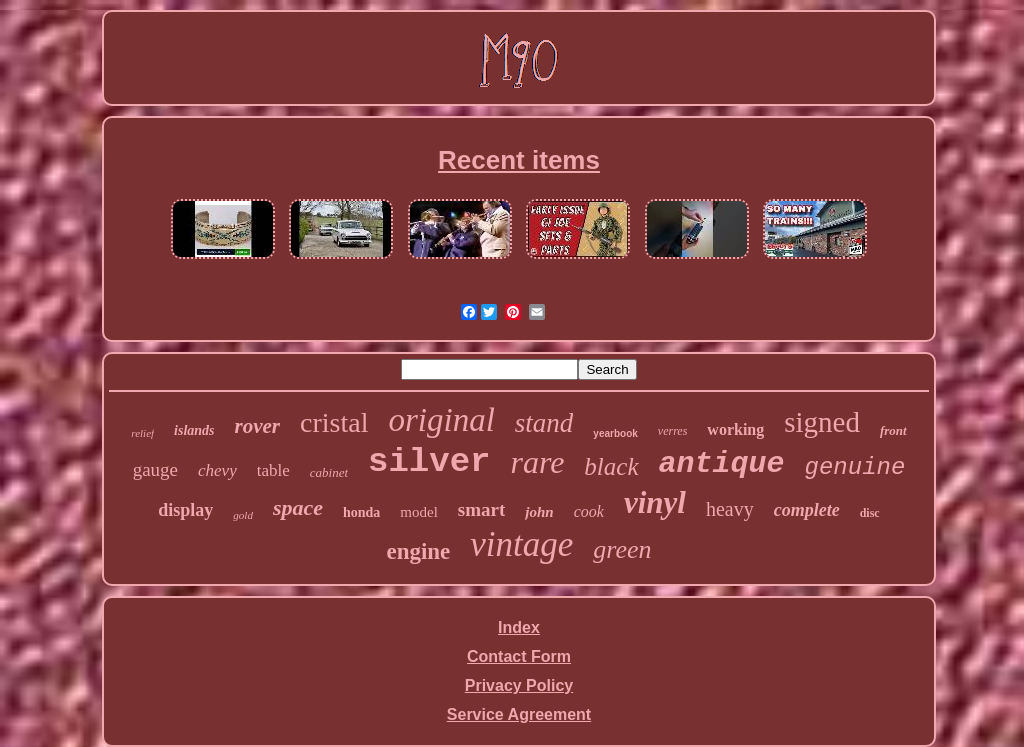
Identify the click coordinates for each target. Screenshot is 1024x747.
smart (481, 509)
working (735, 429)
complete (807, 510)
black (611, 466)
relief (142, 433)
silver (429, 462)
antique (722, 464)
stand (544, 423)
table (273, 470)
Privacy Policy (519, 685)
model (419, 512)
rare (537, 462)
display (185, 510)
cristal (334, 422)
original (441, 420)
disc (870, 513)
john (539, 512)
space (298, 507)
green (622, 549)
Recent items (519, 160)
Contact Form (519, 656)
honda (361, 512)
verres (673, 431)
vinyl (655, 502)
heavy (730, 509)
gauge (155, 469)
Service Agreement (519, 714)
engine (418, 551)
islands (194, 430)
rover (258, 426)
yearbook (615, 433)
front (893, 430)
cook (589, 511)
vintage (521, 544)
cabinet (329, 472)
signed (822, 422)
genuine (855, 467)
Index (519, 627)
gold (243, 515)
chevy (217, 470)
